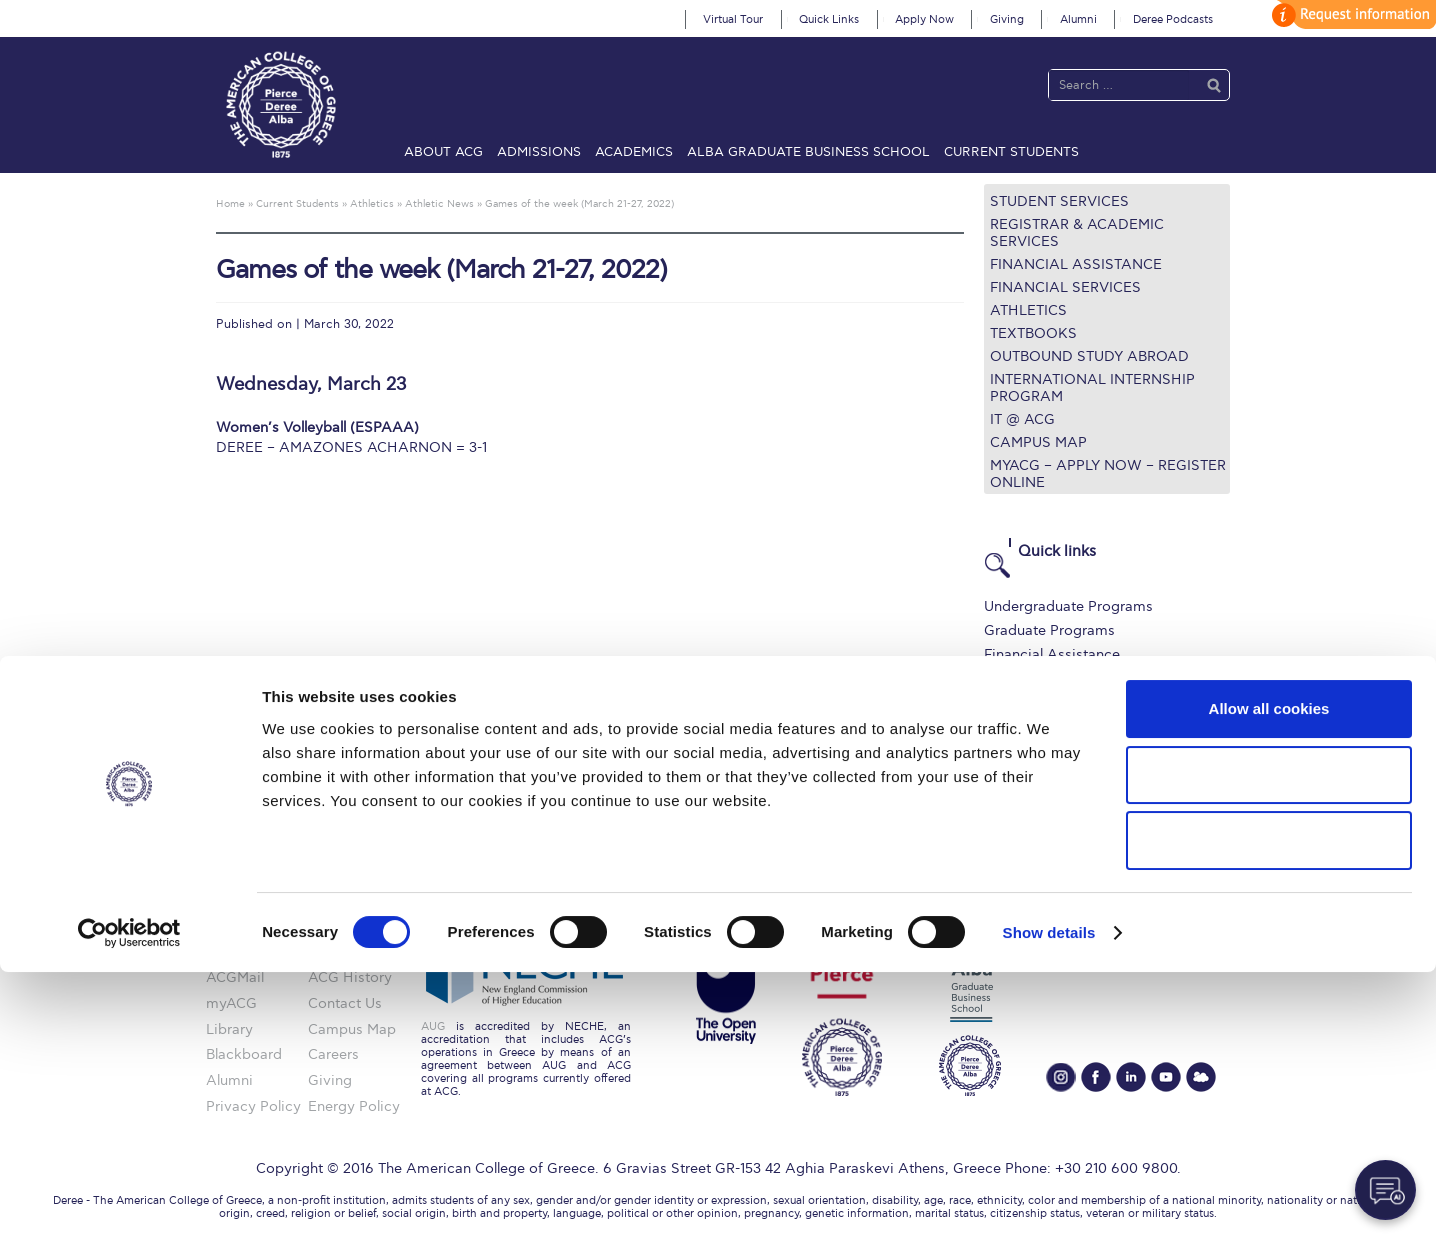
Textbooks (1033, 333)
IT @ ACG (1022, 419)
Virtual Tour (733, 19)
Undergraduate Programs (1068, 606)
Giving (1007, 19)
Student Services (1059, 201)
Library (1007, 679)
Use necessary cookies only (1269, 1108)
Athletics (1028, 310)
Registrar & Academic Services (1077, 233)
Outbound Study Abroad (1089, 356)
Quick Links (829, 19)
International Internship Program (1092, 388)
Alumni (1078, 19)
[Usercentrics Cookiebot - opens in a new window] (129, 1201)
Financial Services (1065, 287)
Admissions (539, 152)
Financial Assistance (1076, 264)
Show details (1049, 1200)
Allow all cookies (1269, 976)
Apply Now (924, 19)
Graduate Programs (1049, 630)
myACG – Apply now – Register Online (1108, 474)
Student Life (1024, 752)
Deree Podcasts (1173, 19)
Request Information (1052, 776)
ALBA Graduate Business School (808, 152)
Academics (634, 152)
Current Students (1011, 152)
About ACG (443, 152)
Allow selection (1268, 1042)
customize (1351, 14)
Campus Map (1038, 442)
